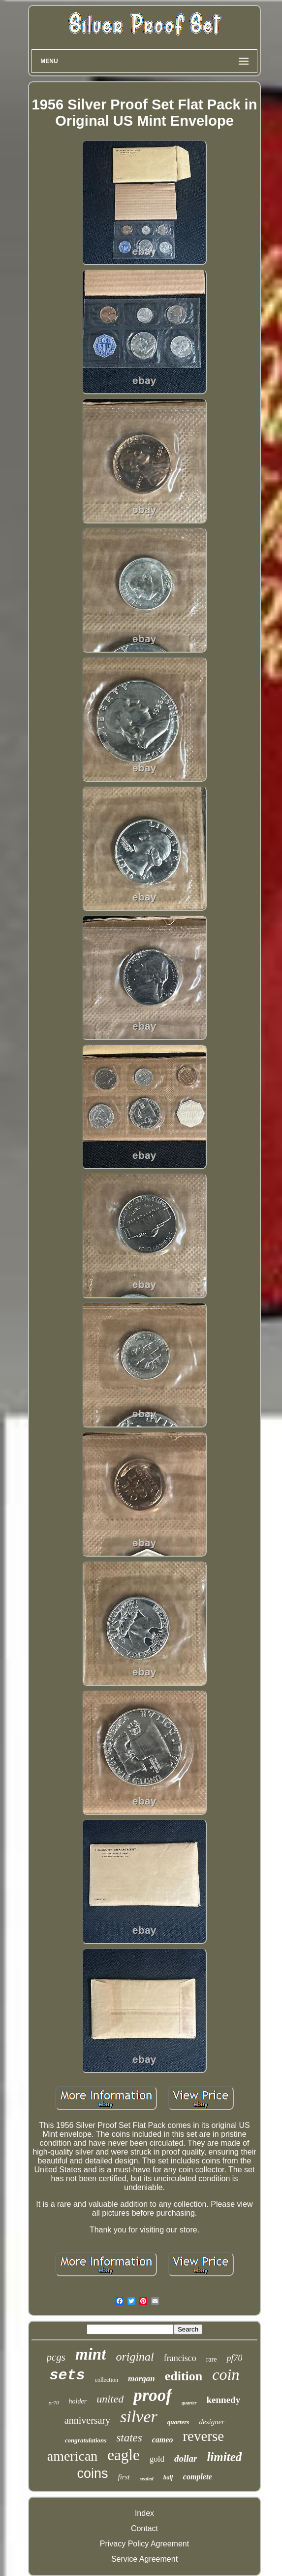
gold (157, 2459)
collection (106, 2379)
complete (197, 2476)
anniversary (87, 2420)
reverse (203, 2436)
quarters (178, 2422)
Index (144, 2513)
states (129, 2438)
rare (211, 2359)
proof (152, 2395)
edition (184, 2376)
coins (92, 2473)
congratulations (86, 2440)
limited (224, 2457)
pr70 (54, 2402)
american (72, 2456)
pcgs (56, 2357)
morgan (141, 2378)
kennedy (224, 2400)
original (135, 2356)
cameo (162, 2440)
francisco (180, 2358)
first (124, 2477)
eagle (123, 2455)
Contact (144, 2528)
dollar (185, 2458)
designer (211, 2422)
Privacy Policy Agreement (144, 2544)
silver (138, 2416)
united (110, 2399)
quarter (189, 2402)
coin (225, 2374)
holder (78, 2401)
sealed (147, 2478)
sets (67, 2375)
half (168, 2477)
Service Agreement (144, 2559)
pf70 (234, 2358)
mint (90, 2354)
